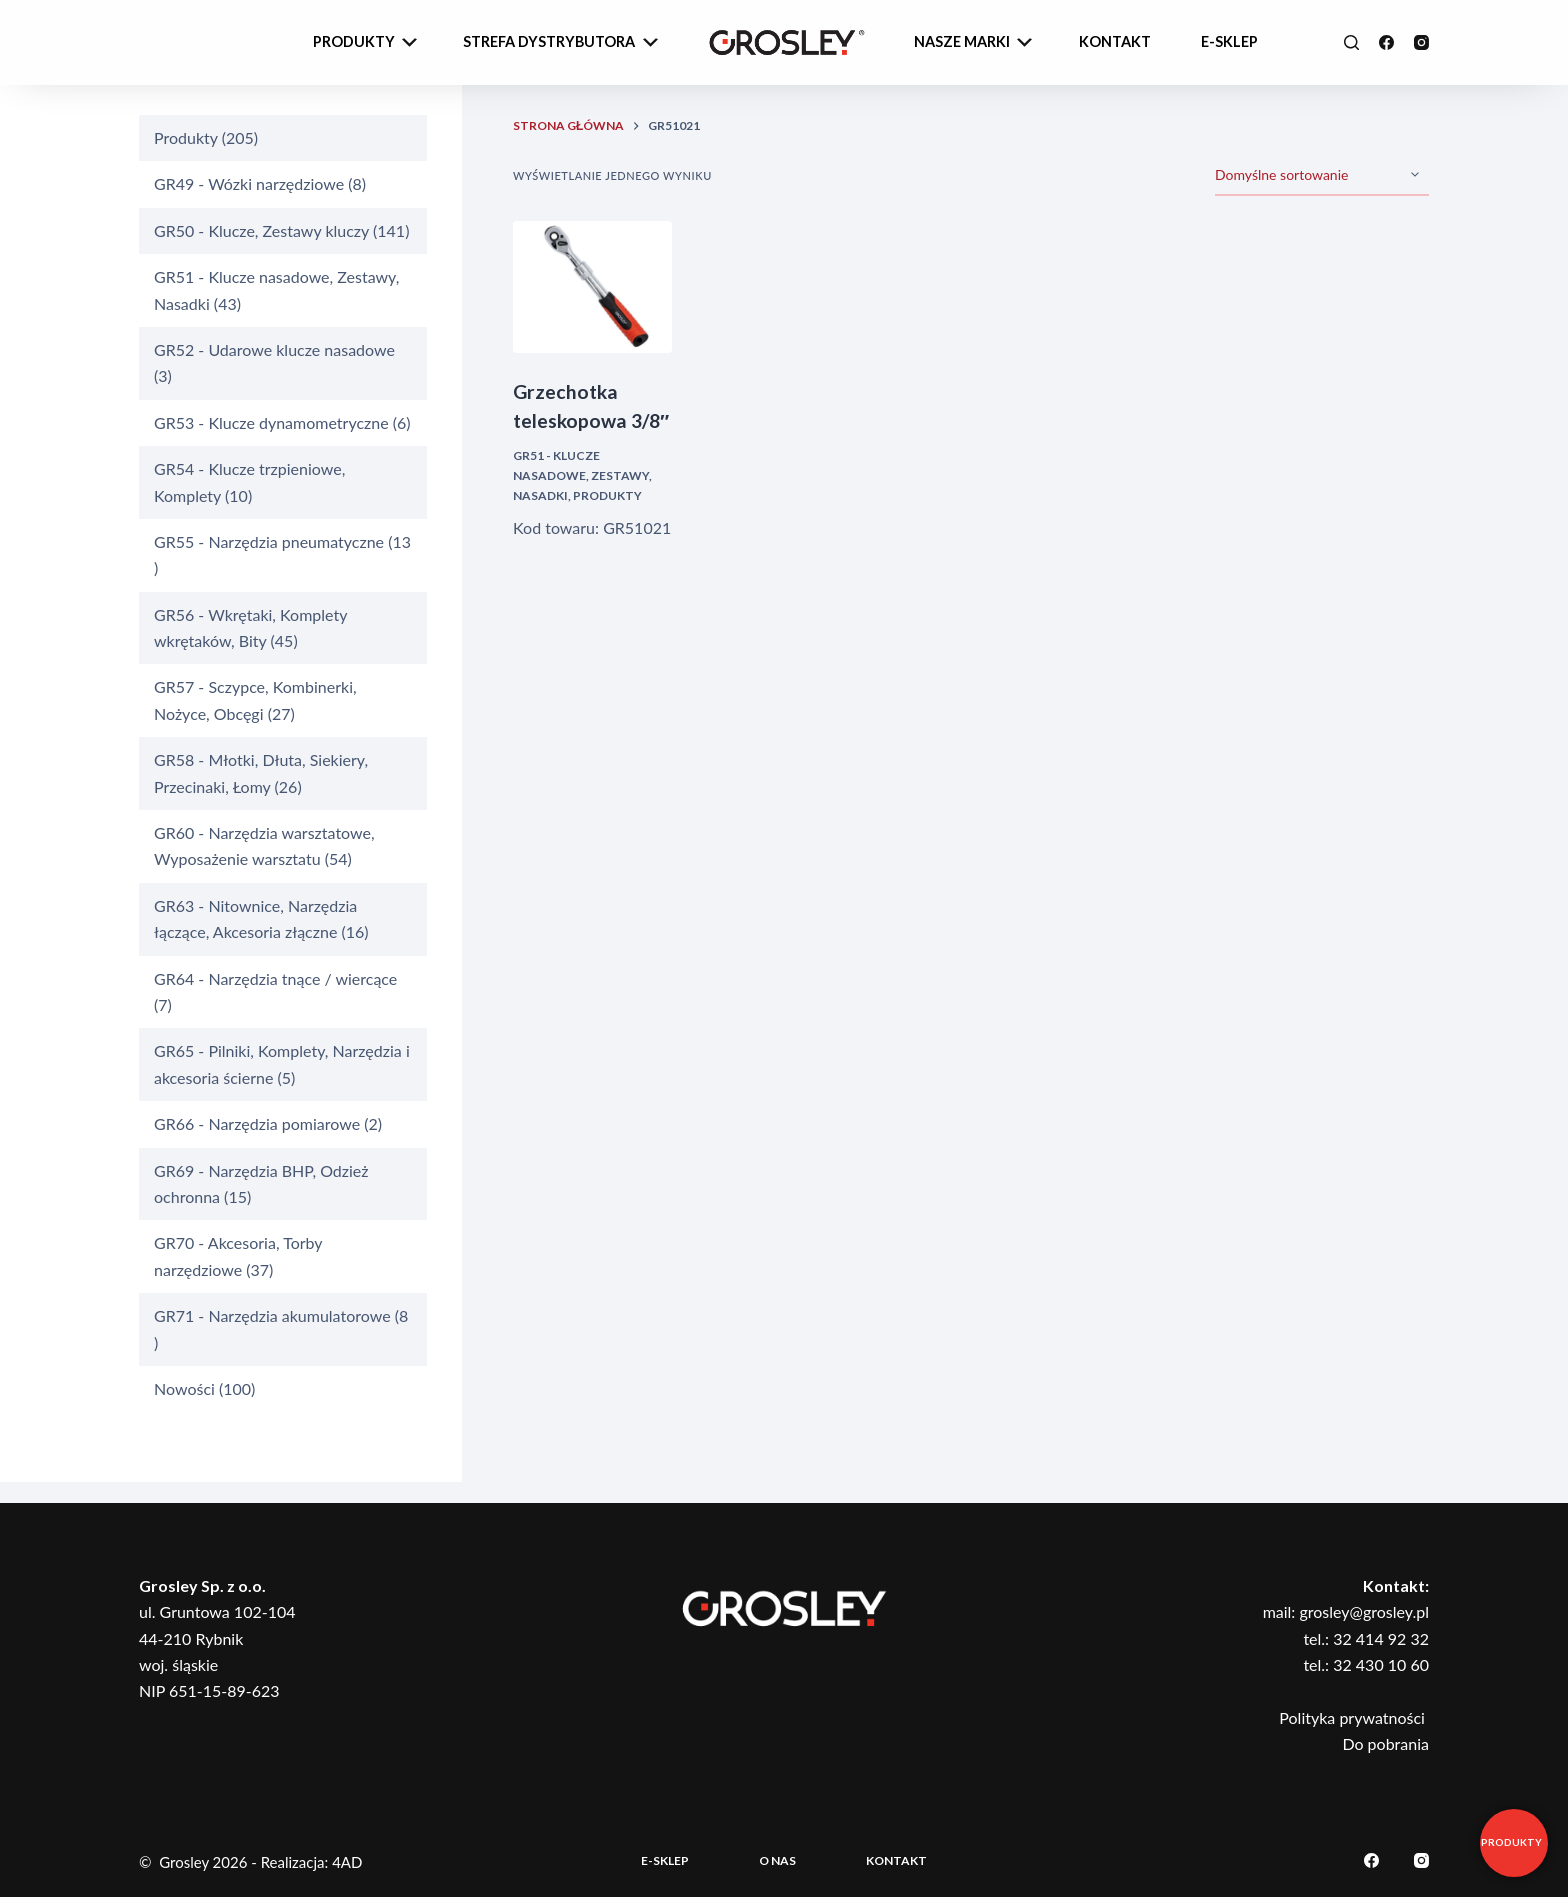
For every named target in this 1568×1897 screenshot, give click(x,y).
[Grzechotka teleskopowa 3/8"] (592, 287)
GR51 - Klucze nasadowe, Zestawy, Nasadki (582, 475)
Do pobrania (1385, 1743)
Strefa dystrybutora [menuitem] (562, 43)
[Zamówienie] (1322, 176)
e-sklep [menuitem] (1229, 41)
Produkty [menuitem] (367, 43)
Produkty (607, 495)
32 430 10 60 (1381, 1664)
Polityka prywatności (1354, 1717)
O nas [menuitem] (777, 1860)
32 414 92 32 (1381, 1638)
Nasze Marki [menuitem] (975, 43)
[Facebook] (1386, 42)
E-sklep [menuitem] (665, 1860)
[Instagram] (1421, 42)
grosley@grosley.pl (1364, 1611)
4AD (347, 1862)
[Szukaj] (1351, 42)
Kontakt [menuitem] (1115, 41)
